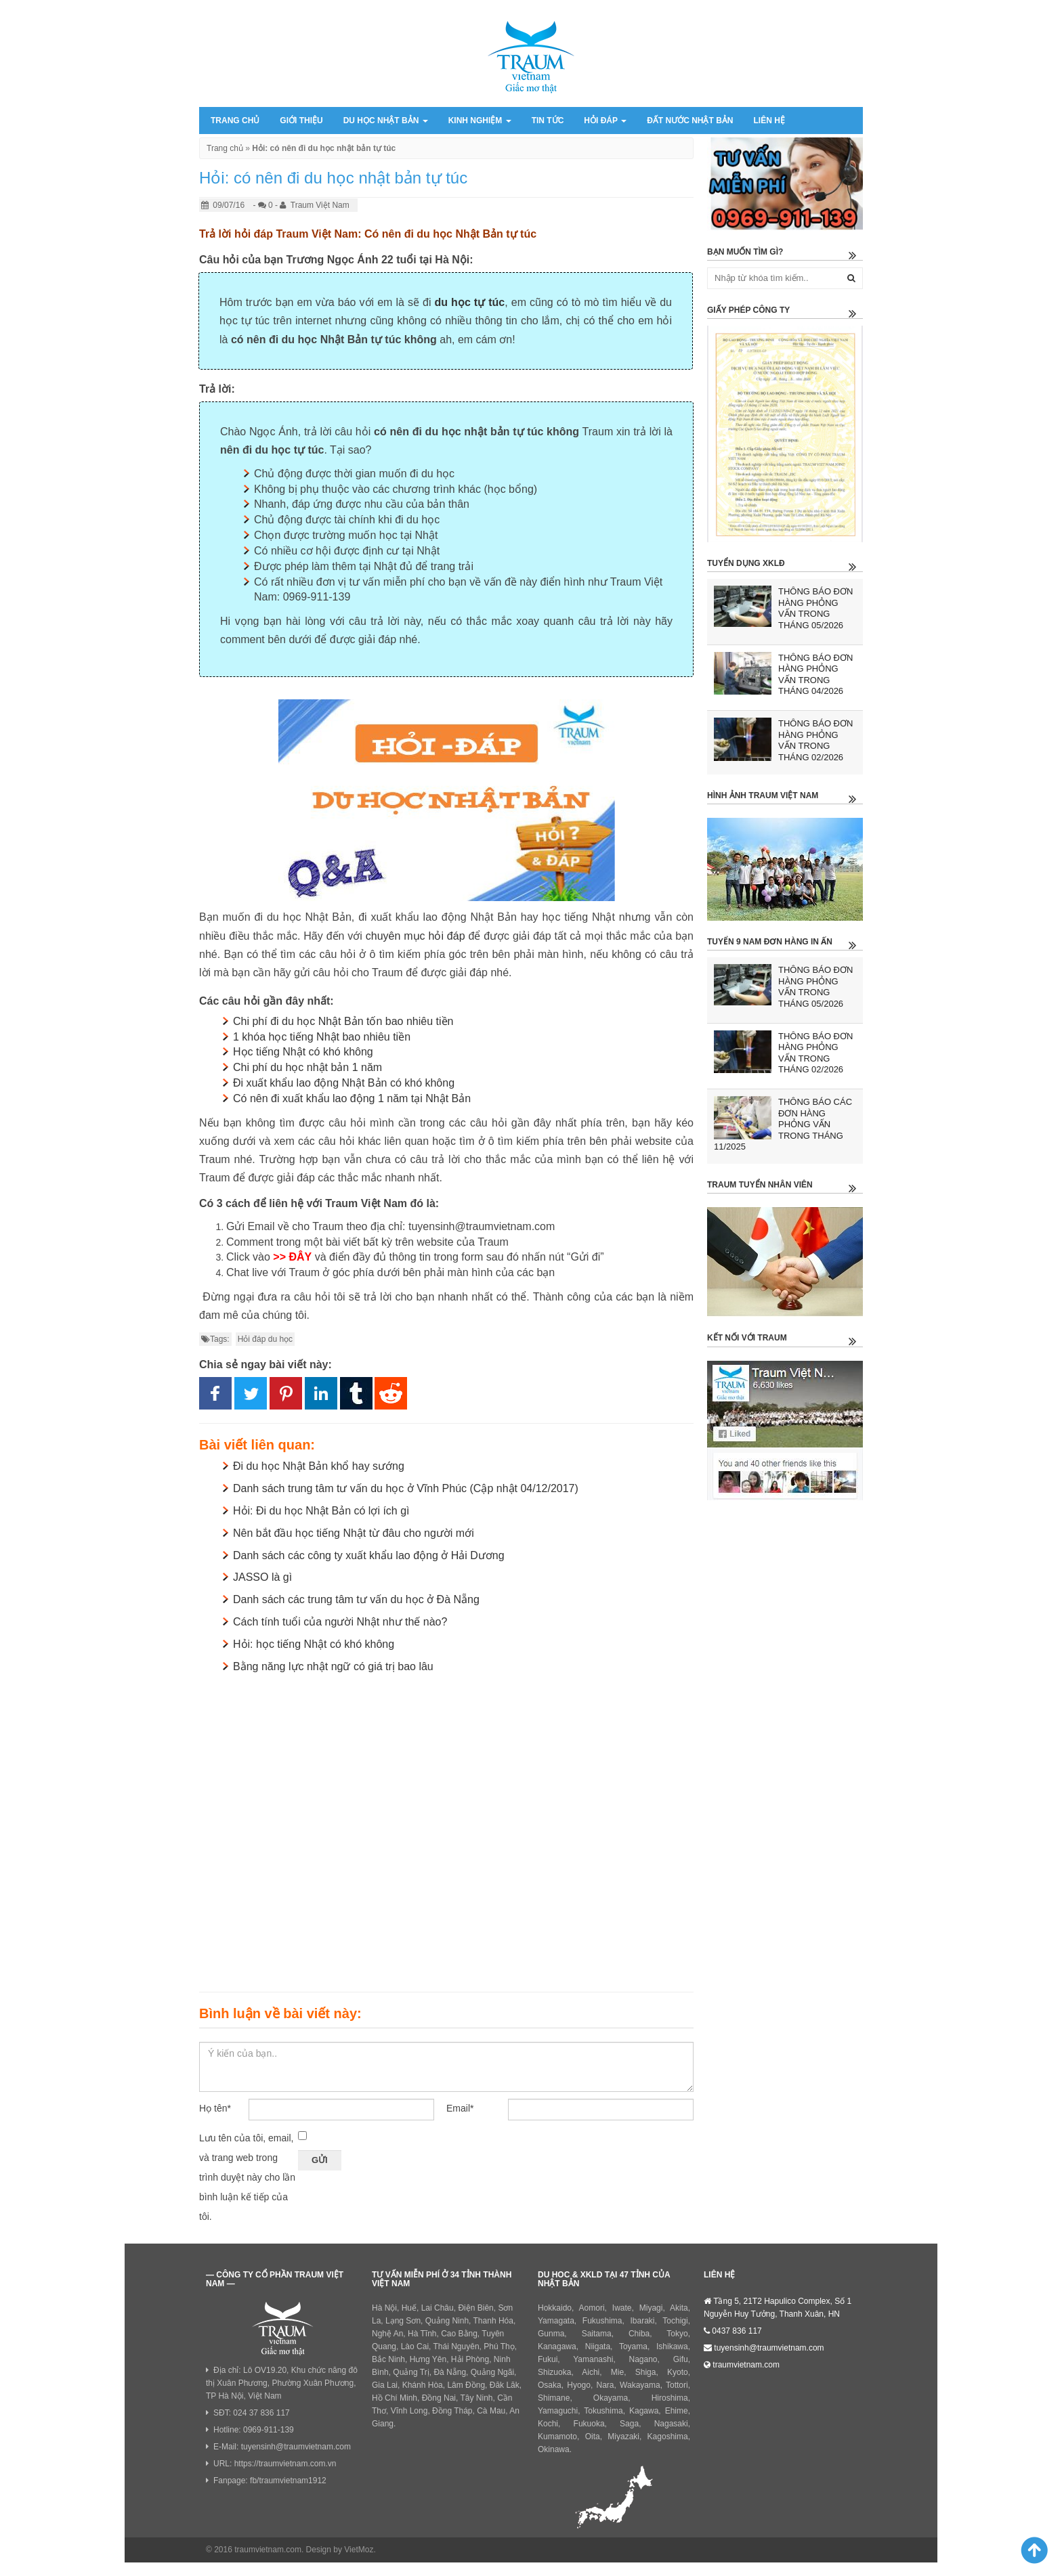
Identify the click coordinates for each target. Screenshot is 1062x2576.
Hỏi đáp (605, 120)
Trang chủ (235, 120)
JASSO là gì (262, 1577)
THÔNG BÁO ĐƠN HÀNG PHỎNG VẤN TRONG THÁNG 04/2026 (815, 675)
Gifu (680, 2359)
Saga (629, 2423)
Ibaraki (643, 2321)
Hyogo (579, 2385)
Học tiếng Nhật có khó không (303, 1051)
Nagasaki (671, 2423)
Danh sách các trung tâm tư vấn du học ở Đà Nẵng (356, 1599)
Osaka (549, 2385)
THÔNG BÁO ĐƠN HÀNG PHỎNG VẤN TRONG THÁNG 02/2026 (815, 740)
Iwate (622, 2308)
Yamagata (556, 2321)
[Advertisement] (446, 1830)
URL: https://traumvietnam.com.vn (274, 2463)
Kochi (548, 2423)
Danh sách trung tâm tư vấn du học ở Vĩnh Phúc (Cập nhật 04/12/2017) (405, 1488)
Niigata (597, 2346)
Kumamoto (557, 2436)
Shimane (554, 2398)
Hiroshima (670, 2398)
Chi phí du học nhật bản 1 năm (307, 1067)
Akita (679, 2308)
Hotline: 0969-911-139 (253, 2430)
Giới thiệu (301, 120)
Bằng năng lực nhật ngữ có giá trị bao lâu (333, 1666)
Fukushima (602, 2321)
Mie (617, 2372)
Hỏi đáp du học (265, 1339)
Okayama (610, 2398)
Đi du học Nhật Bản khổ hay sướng (318, 1466)
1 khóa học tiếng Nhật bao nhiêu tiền (321, 1037)
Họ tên (215, 2108)
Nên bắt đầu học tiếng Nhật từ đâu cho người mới (353, 1533)
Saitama (597, 2333)
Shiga (645, 2372)
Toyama (633, 2346)
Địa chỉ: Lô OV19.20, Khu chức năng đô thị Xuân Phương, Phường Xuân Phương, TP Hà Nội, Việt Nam (282, 2383)
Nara (605, 2385)
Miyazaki (623, 2436)
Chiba (639, 2333)
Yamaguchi (558, 2411)
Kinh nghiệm (479, 120)
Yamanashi (593, 2359)
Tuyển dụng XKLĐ (746, 563)
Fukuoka (589, 2423)
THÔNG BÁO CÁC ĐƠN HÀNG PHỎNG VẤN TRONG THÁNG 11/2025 (783, 1124)
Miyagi (651, 2308)
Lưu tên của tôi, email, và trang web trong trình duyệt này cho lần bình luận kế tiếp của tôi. (247, 2177)
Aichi (590, 2372)
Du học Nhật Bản (385, 120)
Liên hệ (768, 120)
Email (459, 2108)
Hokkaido (555, 2308)
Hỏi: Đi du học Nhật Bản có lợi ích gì (321, 1510)
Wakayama (640, 2385)
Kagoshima (667, 2436)
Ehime (676, 2411)
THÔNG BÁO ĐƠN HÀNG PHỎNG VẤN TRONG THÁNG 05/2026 (815, 608)
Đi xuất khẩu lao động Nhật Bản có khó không (343, 1083)
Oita (592, 2436)
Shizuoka (554, 2372)
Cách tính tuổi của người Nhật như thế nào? (340, 1622)
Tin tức (548, 120)
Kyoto (677, 2372)
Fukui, (549, 2359)
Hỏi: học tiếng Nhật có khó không (313, 1644)
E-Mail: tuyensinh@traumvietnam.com (282, 2446)
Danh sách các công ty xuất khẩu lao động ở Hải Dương (369, 1555)
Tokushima (603, 2411)
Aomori (592, 2308)
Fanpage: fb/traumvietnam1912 (269, 2480)
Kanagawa (557, 2346)
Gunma (551, 2333)
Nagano (643, 2359)
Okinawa (554, 2449)
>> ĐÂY (292, 1257)
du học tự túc (470, 302)
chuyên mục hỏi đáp (415, 936)
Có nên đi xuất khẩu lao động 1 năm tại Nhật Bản (352, 1098)
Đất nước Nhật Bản (690, 120)
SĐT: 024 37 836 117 (251, 2413)
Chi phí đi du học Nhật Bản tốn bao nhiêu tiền (343, 1021)
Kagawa (643, 2411)
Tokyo (676, 2333)
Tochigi (674, 2321)
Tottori (677, 2385)
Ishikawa (672, 2346)
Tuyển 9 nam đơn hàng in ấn (769, 941)
